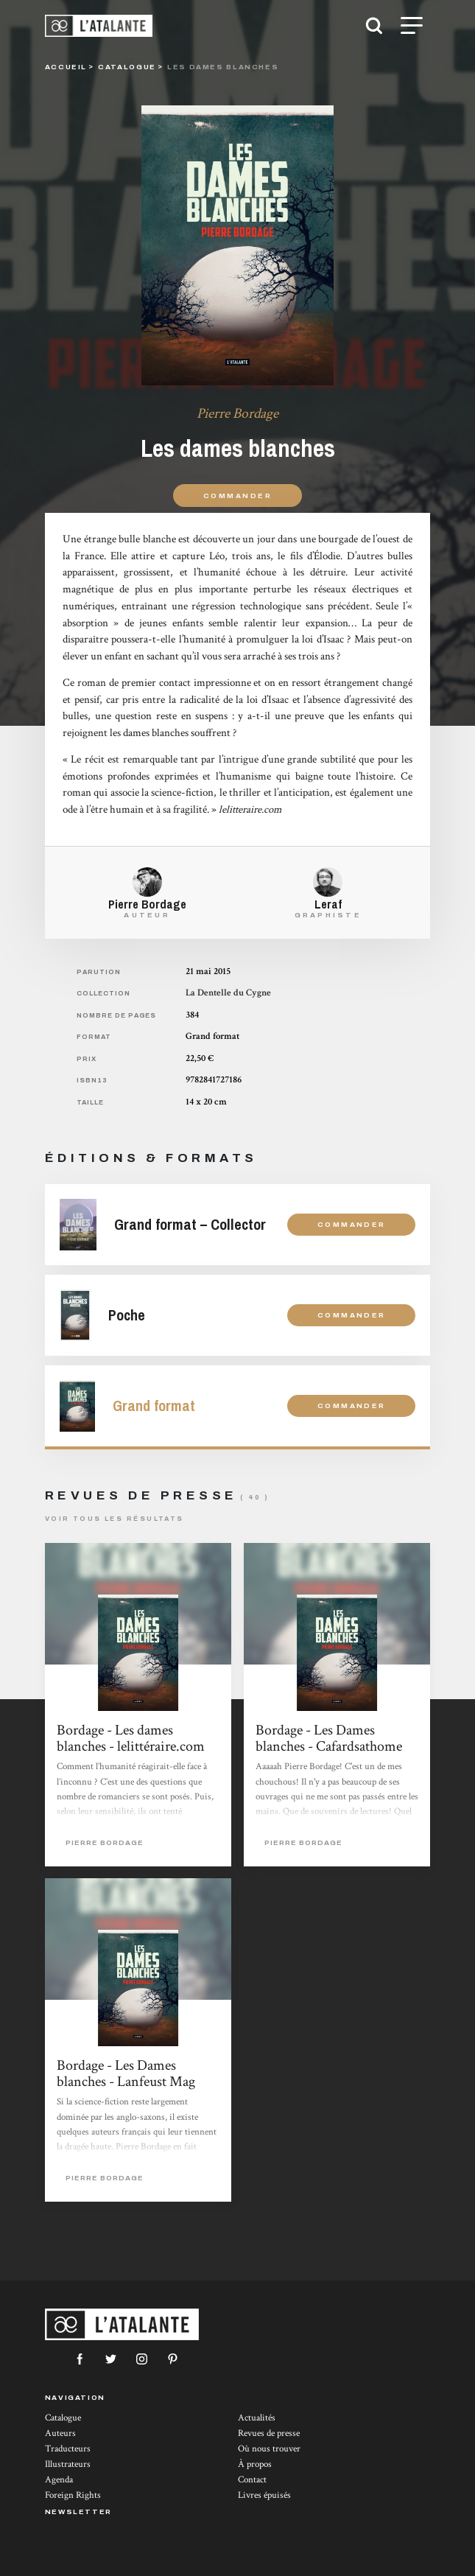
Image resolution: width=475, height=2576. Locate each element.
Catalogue (63, 2418)
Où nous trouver (269, 2449)
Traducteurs (68, 2449)
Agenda (59, 2480)
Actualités (256, 2418)
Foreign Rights (73, 2495)
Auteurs (60, 2433)
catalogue (127, 67)
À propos (255, 2464)
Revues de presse (269, 2433)
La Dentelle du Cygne (228, 993)
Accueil (66, 67)
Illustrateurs (68, 2464)
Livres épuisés (264, 2495)
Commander (237, 495)
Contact (252, 2480)
